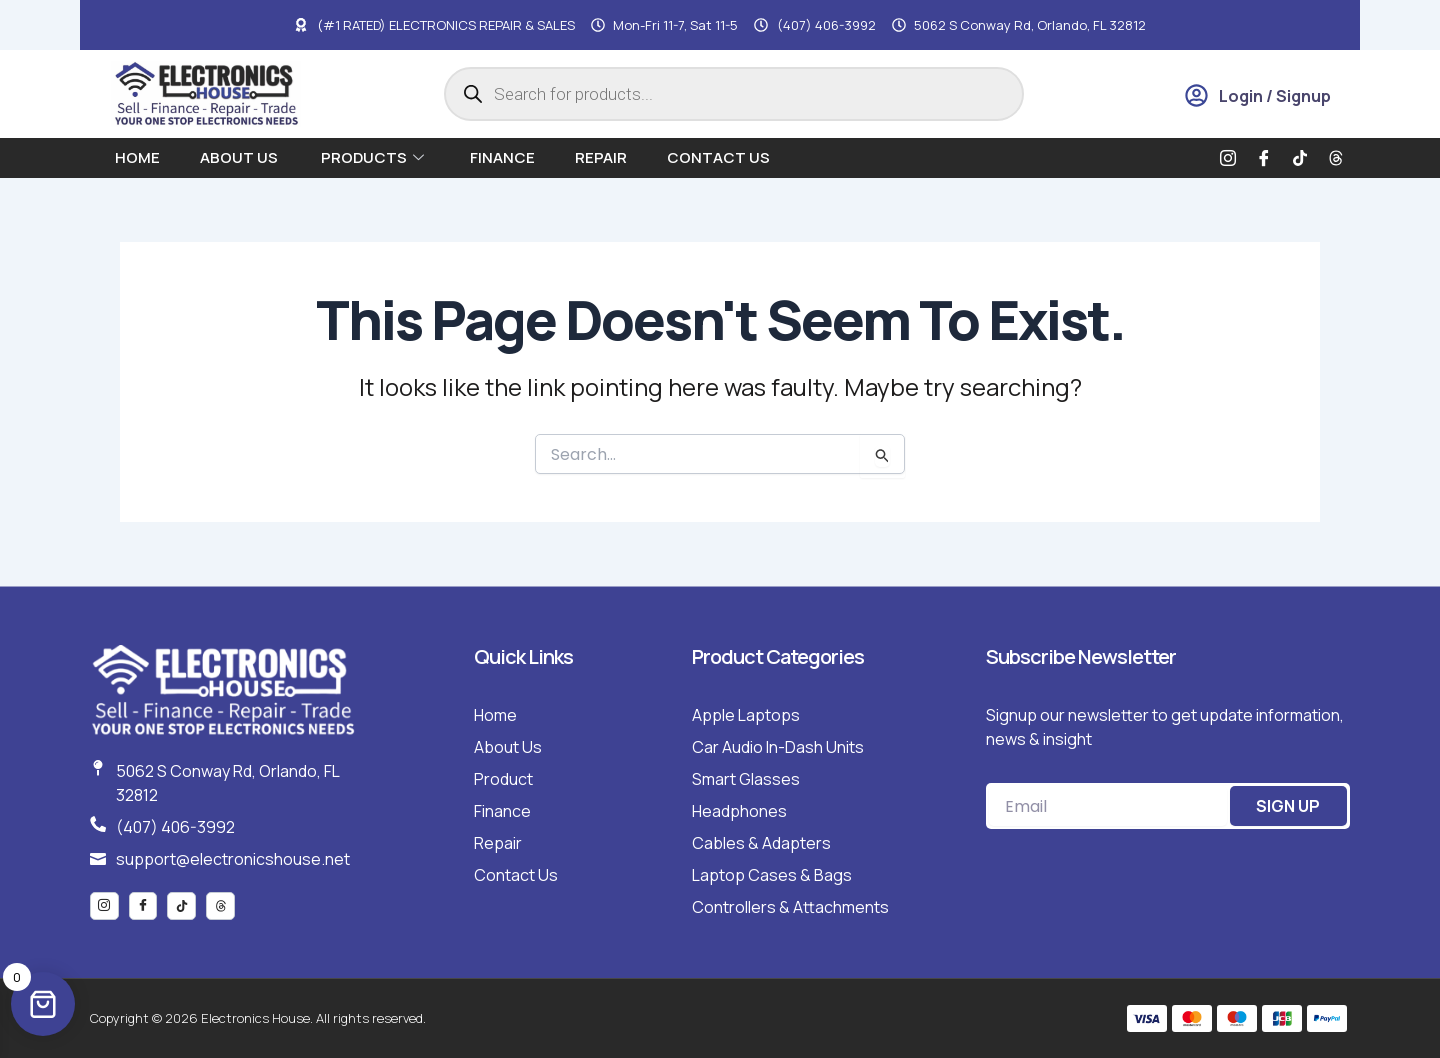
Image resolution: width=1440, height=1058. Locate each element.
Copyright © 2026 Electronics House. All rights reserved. (258, 1018)
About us (240, 157)
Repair (601, 157)
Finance (502, 157)
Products (372, 157)
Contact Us (718, 157)
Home (137, 157)
